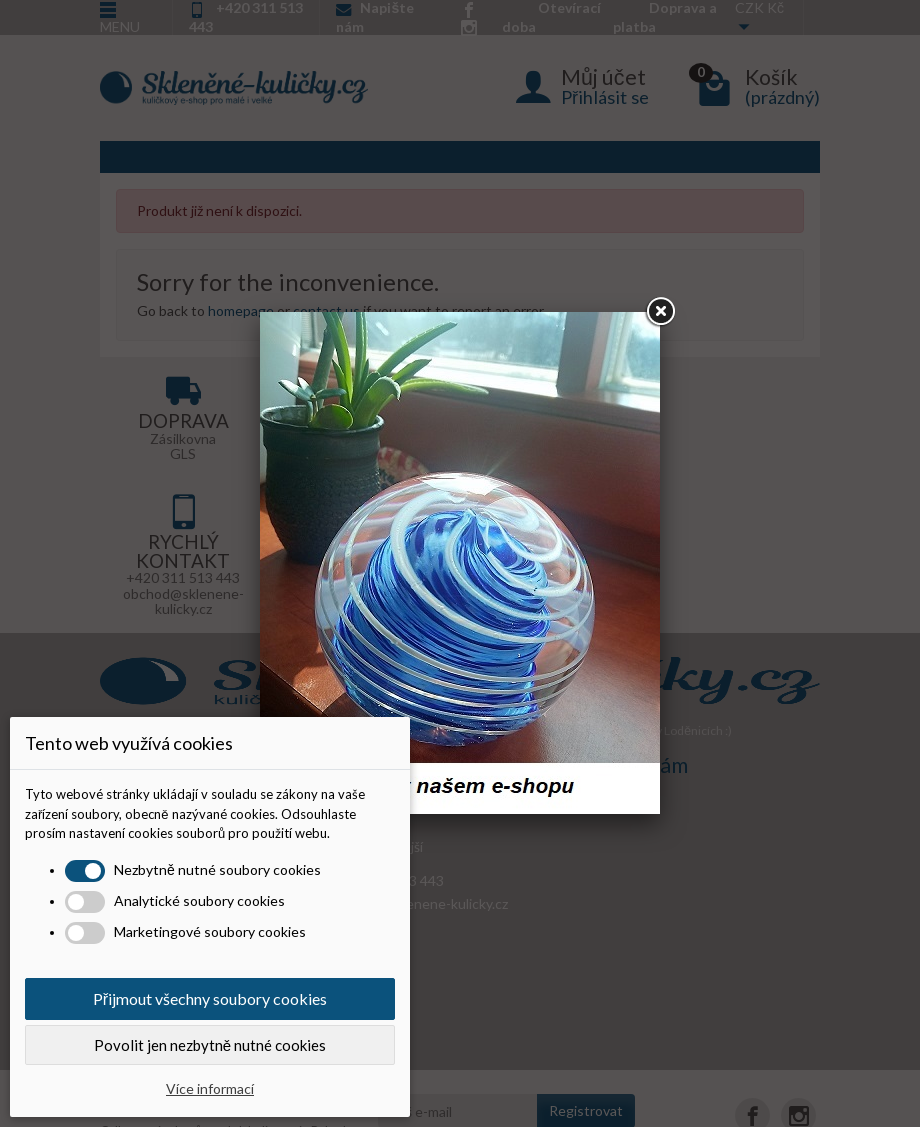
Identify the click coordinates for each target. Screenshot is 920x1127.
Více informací (210, 1088)
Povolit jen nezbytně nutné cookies (210, 1045)
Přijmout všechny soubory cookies (210, 998)
